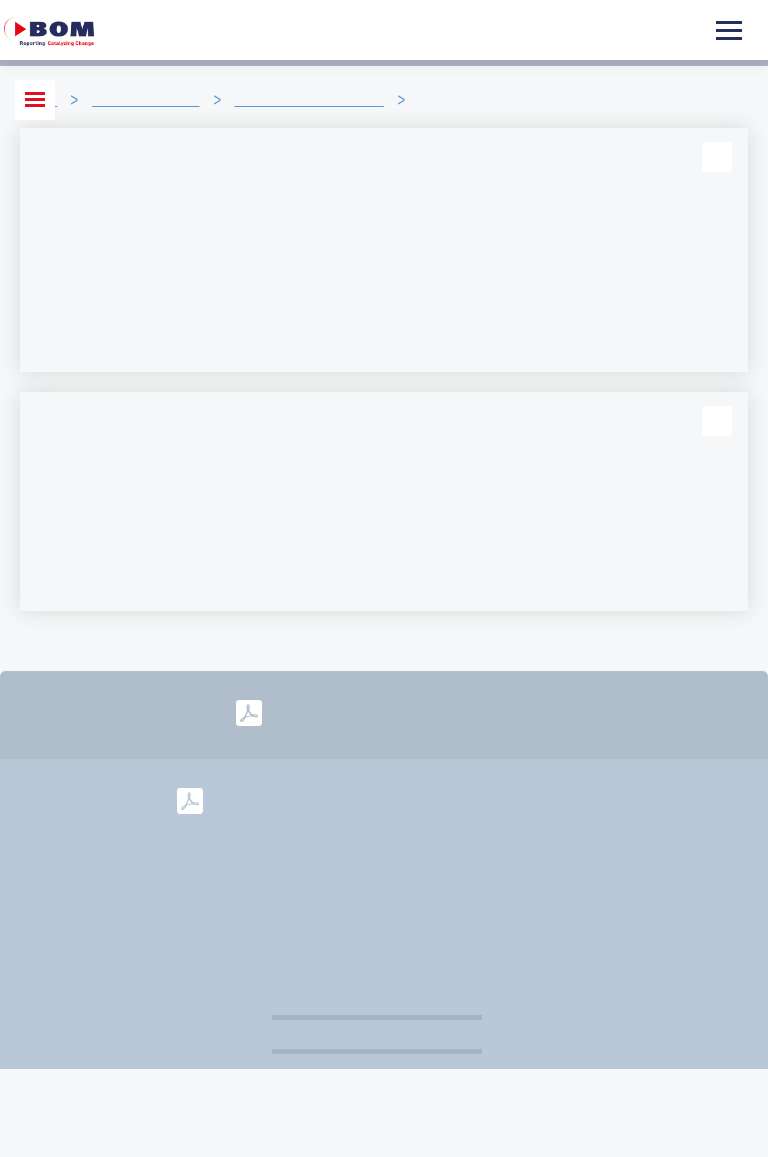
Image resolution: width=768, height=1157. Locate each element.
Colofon (642, 862)
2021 (566, 799)
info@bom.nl (529, 862)
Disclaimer (321, 894)
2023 (427, 799)
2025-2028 (478, 712)
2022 (496, 799)
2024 (357, 799)
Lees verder (80, 338)
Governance (441, 894)
